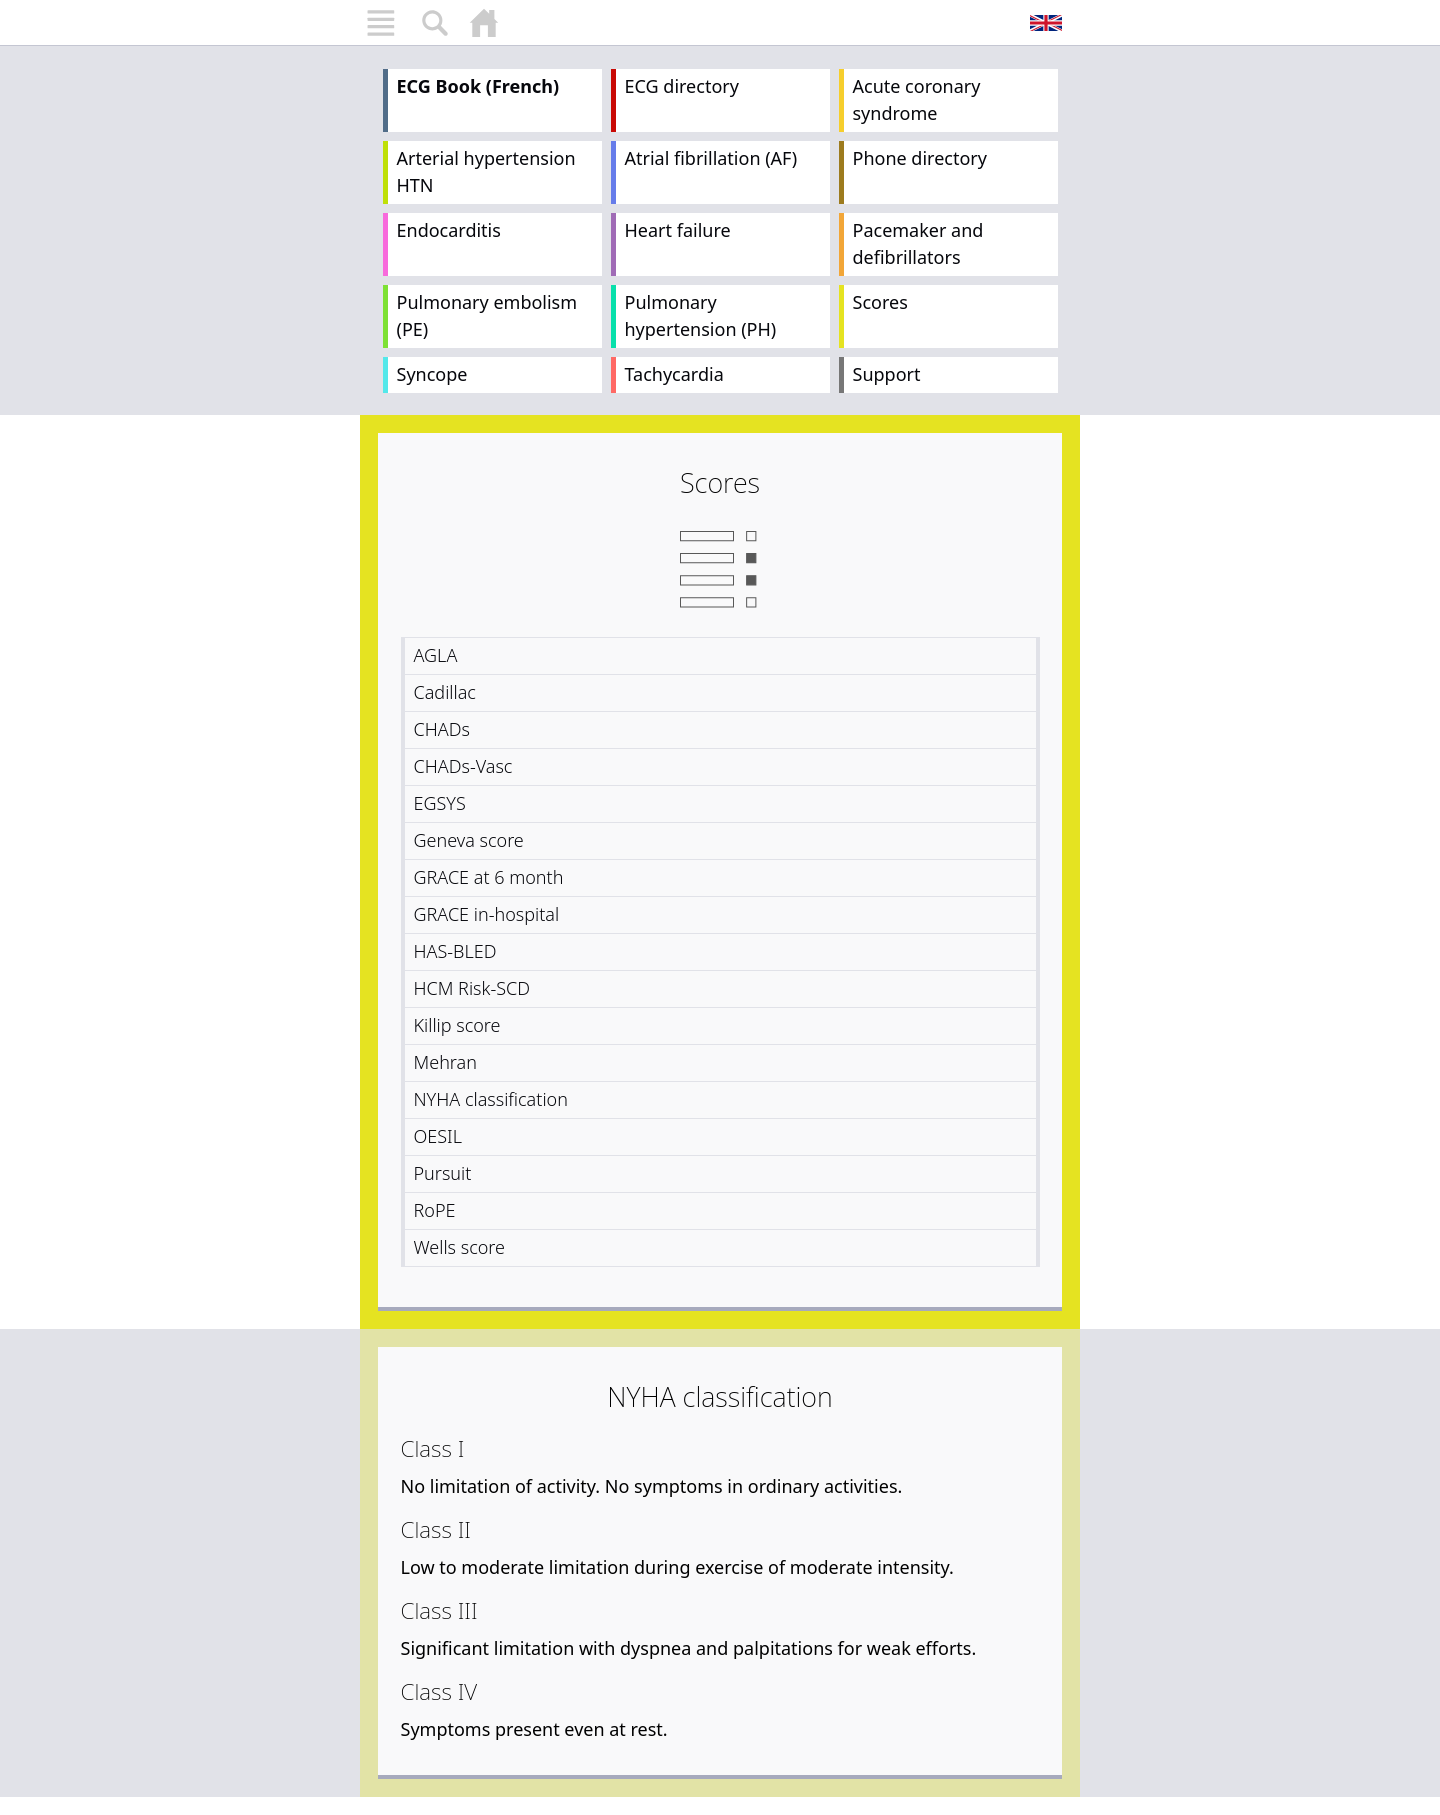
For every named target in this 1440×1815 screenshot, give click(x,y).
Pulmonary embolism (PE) (487, 315)
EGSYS (440, 803)
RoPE (435, 1210)
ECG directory (682, 86)
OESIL (438, 1136)
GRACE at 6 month (489, 877)
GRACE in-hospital (487, 914)
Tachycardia (674, 374)
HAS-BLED (455, 951)
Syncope (432, 374)
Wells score (460, 1247)
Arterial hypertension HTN (486, 171)
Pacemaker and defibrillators (918, 243)
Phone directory (920, 158)
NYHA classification (491, 1099)
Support (887, 374)
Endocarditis (449, 230)
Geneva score (469, 840)
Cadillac (445, 692)
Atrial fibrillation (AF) (711, 158)
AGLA (436, 655)
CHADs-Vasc (463, 766)
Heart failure (678, 230)
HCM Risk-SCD (472, 988)
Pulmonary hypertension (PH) (701, 315)
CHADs (442, 729)
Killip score (457, 1025)
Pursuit (443, 1173)
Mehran (445, 1062)
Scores (880, 302)
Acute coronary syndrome (917, 99)
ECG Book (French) (478, 86)
